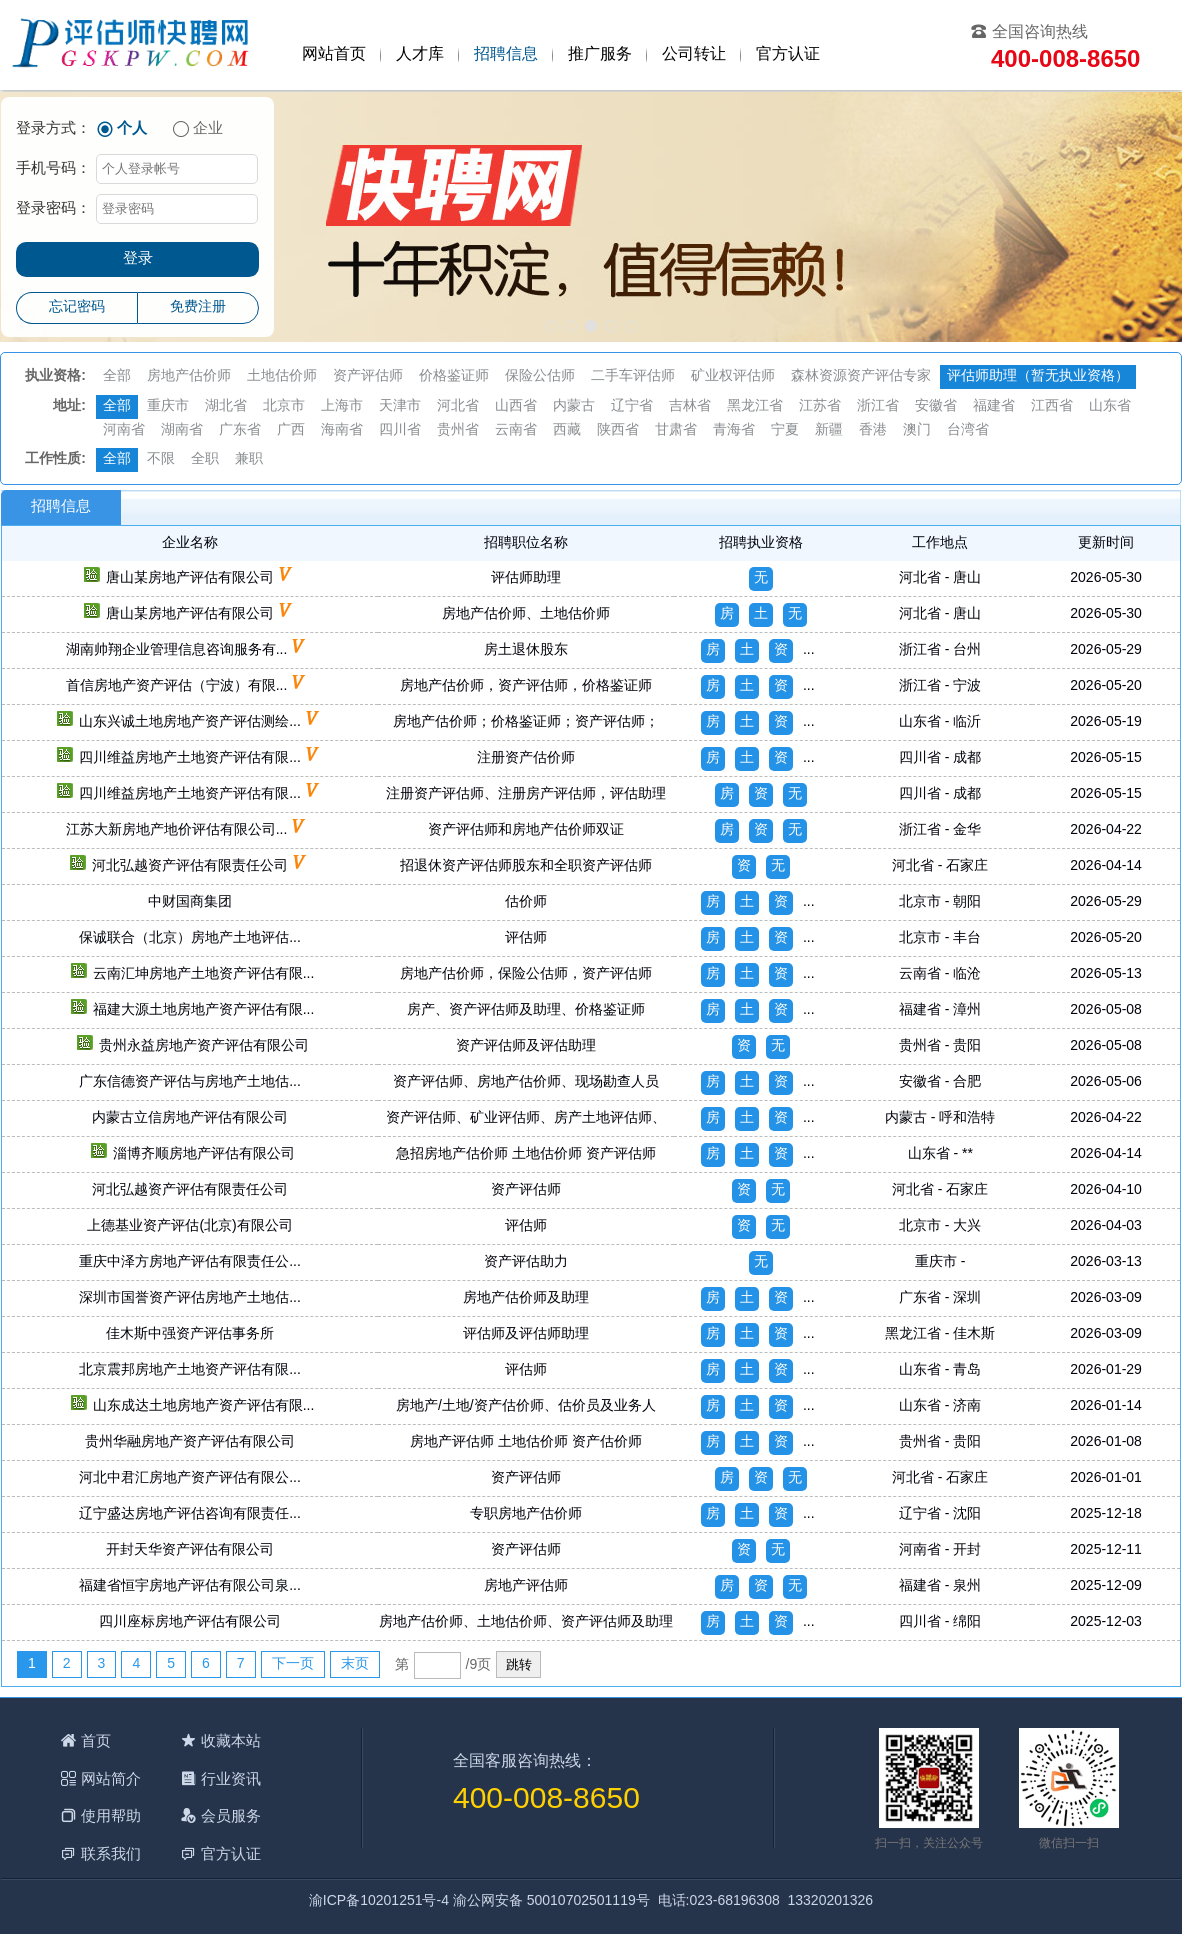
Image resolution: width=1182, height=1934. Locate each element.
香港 (873, 430)
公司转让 (694, 54)
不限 (161, 459)
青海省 (734, 430)
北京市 (284, 406)
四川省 (400, 430)
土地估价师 (282, 376)
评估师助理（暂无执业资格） (1038, 376)
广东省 (240, 430)
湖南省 (182, 430)
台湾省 (968, 430)
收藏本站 (231, 1740)
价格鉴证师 (454, 376)
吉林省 (690, 406)
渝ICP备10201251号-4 (379, 1901)
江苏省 (820, 406)
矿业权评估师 (733, 376)
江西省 (1052, 406)
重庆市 (168, 406)
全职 (205, 459)
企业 (208, 129)
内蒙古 (574, 406)
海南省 (342, 430)
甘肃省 (676, 430)
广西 (291, 430)
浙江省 (878, 406)
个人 (132, 129)
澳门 (917, 430)
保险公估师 (540, 376)
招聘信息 (506, 54)
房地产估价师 (189, 376)
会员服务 (231, 1815)
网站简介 (111, 1778)
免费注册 (198, 307)
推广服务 (600, 54)
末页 (355, 1664)
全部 (117, 376)
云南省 (516, 430)
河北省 (458, 406)
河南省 (124, 430)
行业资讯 (231, 1778)
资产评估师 (368, 376)
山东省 (1110, 406)
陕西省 (618, 430)
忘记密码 (77, 307)
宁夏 (785, 430)
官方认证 (788, 54)
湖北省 (226, 406)
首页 (96, 1740)
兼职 (249, 459)
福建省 (994, 406)
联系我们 (111, 1853)
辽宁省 (632, 406)
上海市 (342, 406)
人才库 (420, 54)
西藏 (567, 430)
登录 (138, 259)
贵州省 (458, 430)
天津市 (400, 406)
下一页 (293, 1664)
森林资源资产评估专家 (861, 376)
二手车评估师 (633, 376)
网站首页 (334, 54)
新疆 (829, 430)
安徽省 (936, 406)
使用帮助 (111, 1815)
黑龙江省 (755, 406)
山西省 (516, 406)
